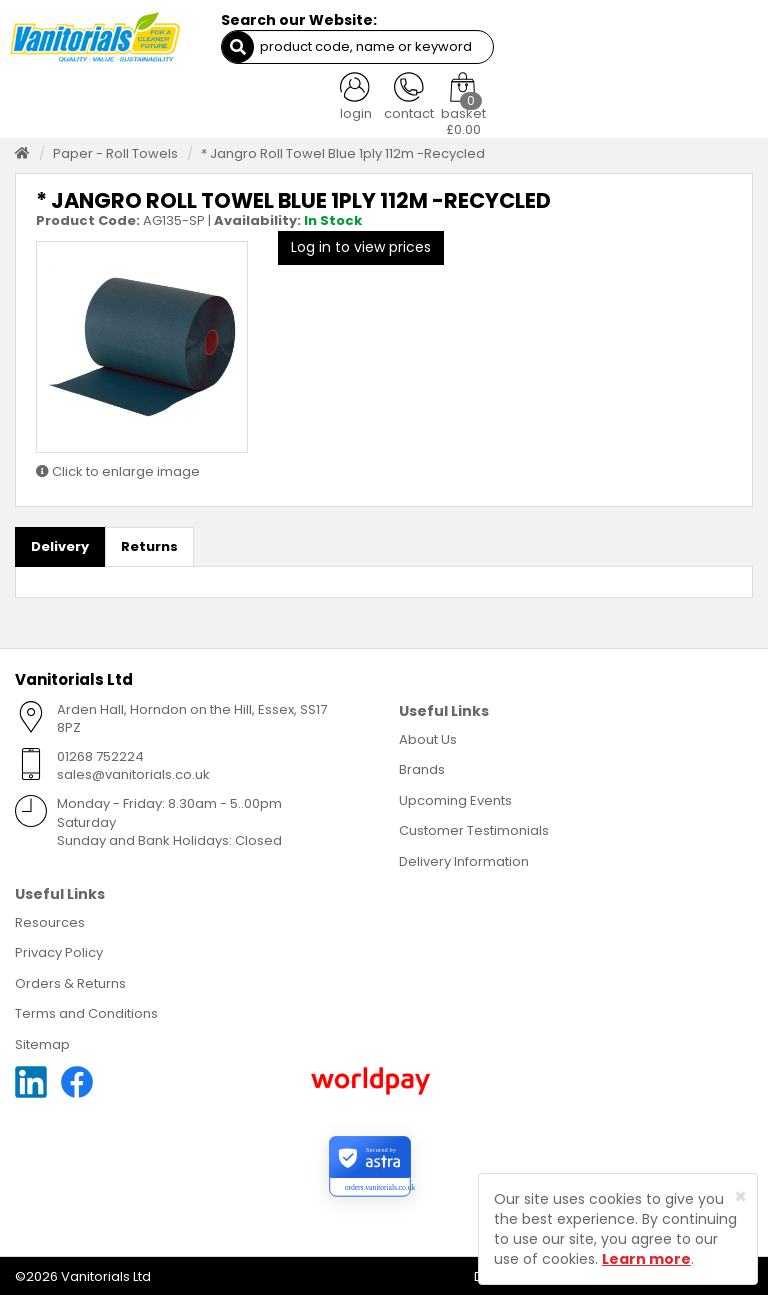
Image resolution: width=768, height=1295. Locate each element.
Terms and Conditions (86, 1011)
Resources (50, 919)
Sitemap (42, 1041)
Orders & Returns (70, 980)
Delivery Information (464, 858)
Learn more (646, 1259)
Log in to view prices (361, 245)
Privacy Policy (59, 949)
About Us (428, 736)
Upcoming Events (455, 797)
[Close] (740, 1196)
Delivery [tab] (60, 543)
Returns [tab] (149, 543)
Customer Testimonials (474, 828)
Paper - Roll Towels (115, 150)
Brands (422, 767)
